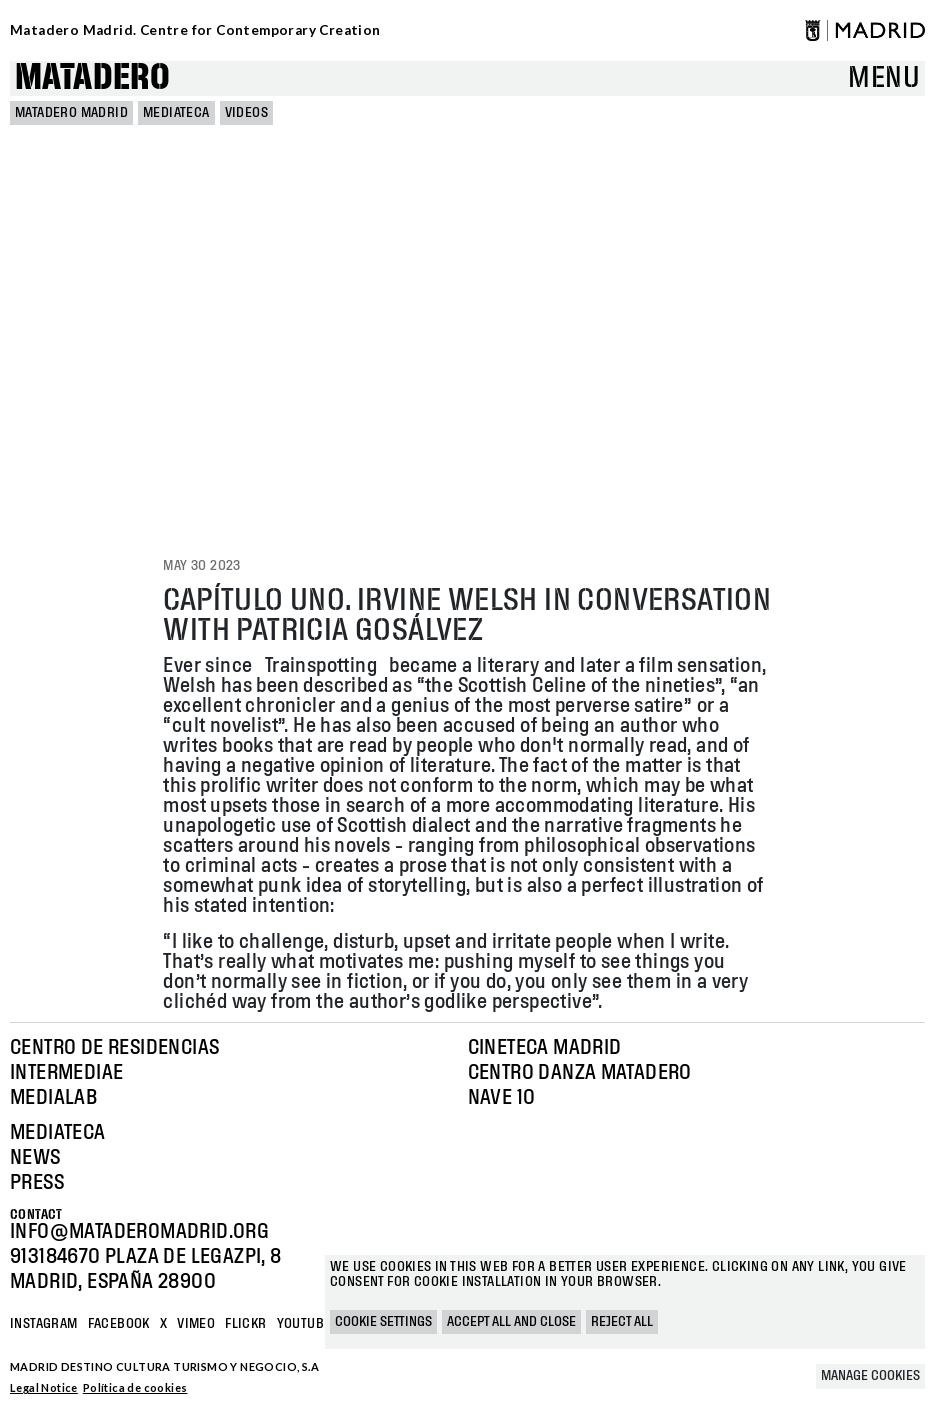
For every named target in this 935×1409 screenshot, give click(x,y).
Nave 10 (502, 1098)
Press (37, 1183)
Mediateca (176, 113)
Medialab (53, 1098)
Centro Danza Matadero (580, 1073)
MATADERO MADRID (71, 113)
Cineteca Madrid (545, 1048)
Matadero (92, 78)
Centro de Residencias (114, 1048)
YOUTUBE (304, 1324)
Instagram (44, 1324)
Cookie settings (383, 1322)
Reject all (622, 1322)
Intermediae (66, 1073)
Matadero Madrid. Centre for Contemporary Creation (195, 30)
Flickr (245, 1324)
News (35, 1158)
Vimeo (196, 1324)
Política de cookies (135, 1387)
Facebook (119, 1324)
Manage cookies (870, 1376)
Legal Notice (44, 1387)
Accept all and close (511, 1322)
